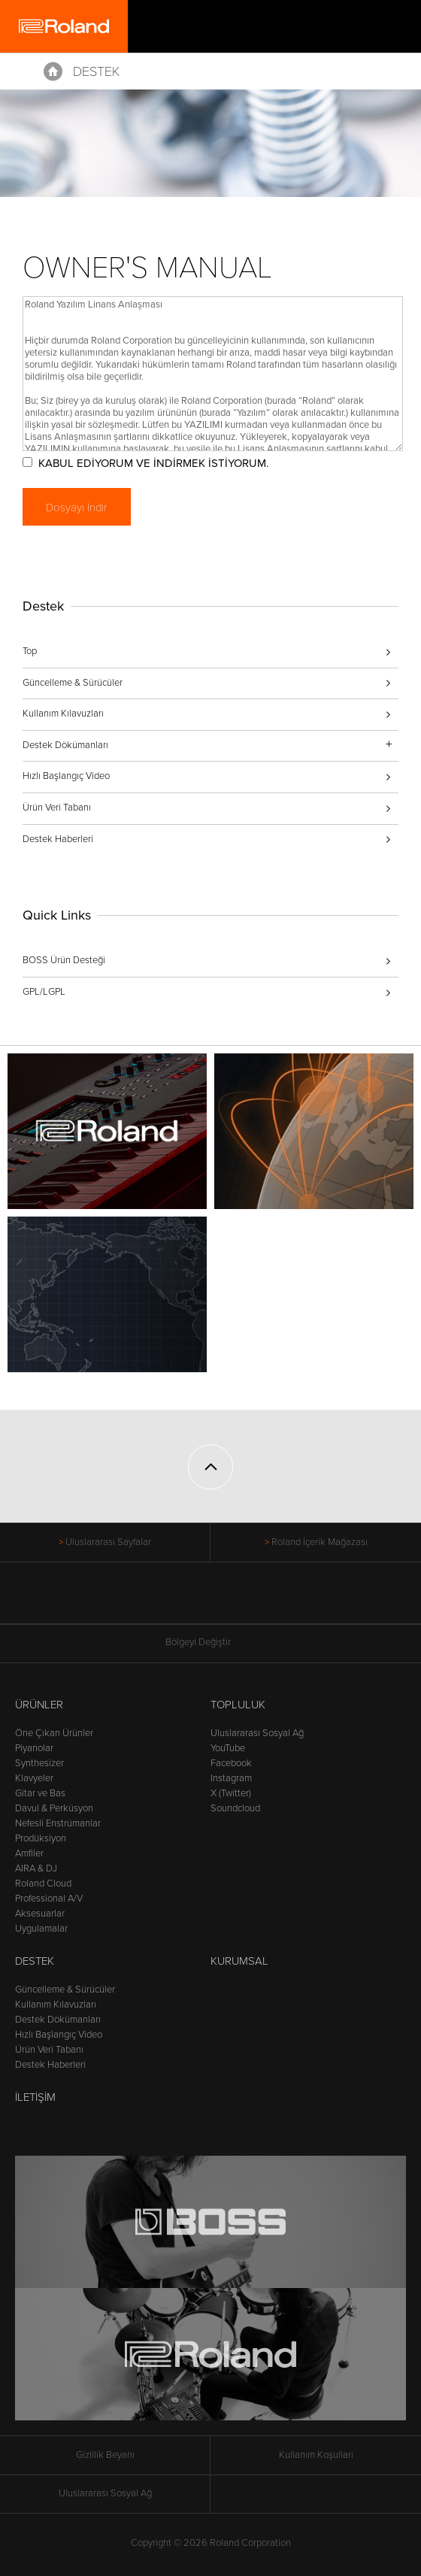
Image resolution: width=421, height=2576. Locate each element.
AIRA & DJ (36, 1868)
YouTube (227, 1748)
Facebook (231, 1763)
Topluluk (237, 1704)
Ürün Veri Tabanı (57, 808)
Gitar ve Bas (40, 1793)
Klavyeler (34, 1778)
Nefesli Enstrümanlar (58, 1823)
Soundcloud (235, 1808)
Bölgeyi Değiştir (210, 1642)
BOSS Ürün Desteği (64, 960)
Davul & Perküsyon (54, 1808)
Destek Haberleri (58, 839)
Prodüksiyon (40, 1838)
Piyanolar (34, 1748)
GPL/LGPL (44, 992)
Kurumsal (239, 1961)
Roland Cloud (43, 1883)
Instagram (231, 1778)
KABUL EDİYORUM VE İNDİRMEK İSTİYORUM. (153, 463)
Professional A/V (49, 1899)
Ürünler (39, 1704)
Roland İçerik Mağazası (319, 1542)
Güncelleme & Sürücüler (73, 683)
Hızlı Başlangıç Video (66, 776)
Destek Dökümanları (58, 2020)
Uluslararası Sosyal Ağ (257, 1733)
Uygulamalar (41, 1929)
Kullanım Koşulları (316, 2455)
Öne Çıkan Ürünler (54, 1733)
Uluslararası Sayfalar (108, 1542)
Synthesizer (39, 1763)
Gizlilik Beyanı (105, 2455)
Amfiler (29, 1853)
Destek (96, 71)
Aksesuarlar (40, 1914)
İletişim (35, 2097)
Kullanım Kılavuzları (63, 714)
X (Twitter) (230, 1793)
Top (30, 651)
